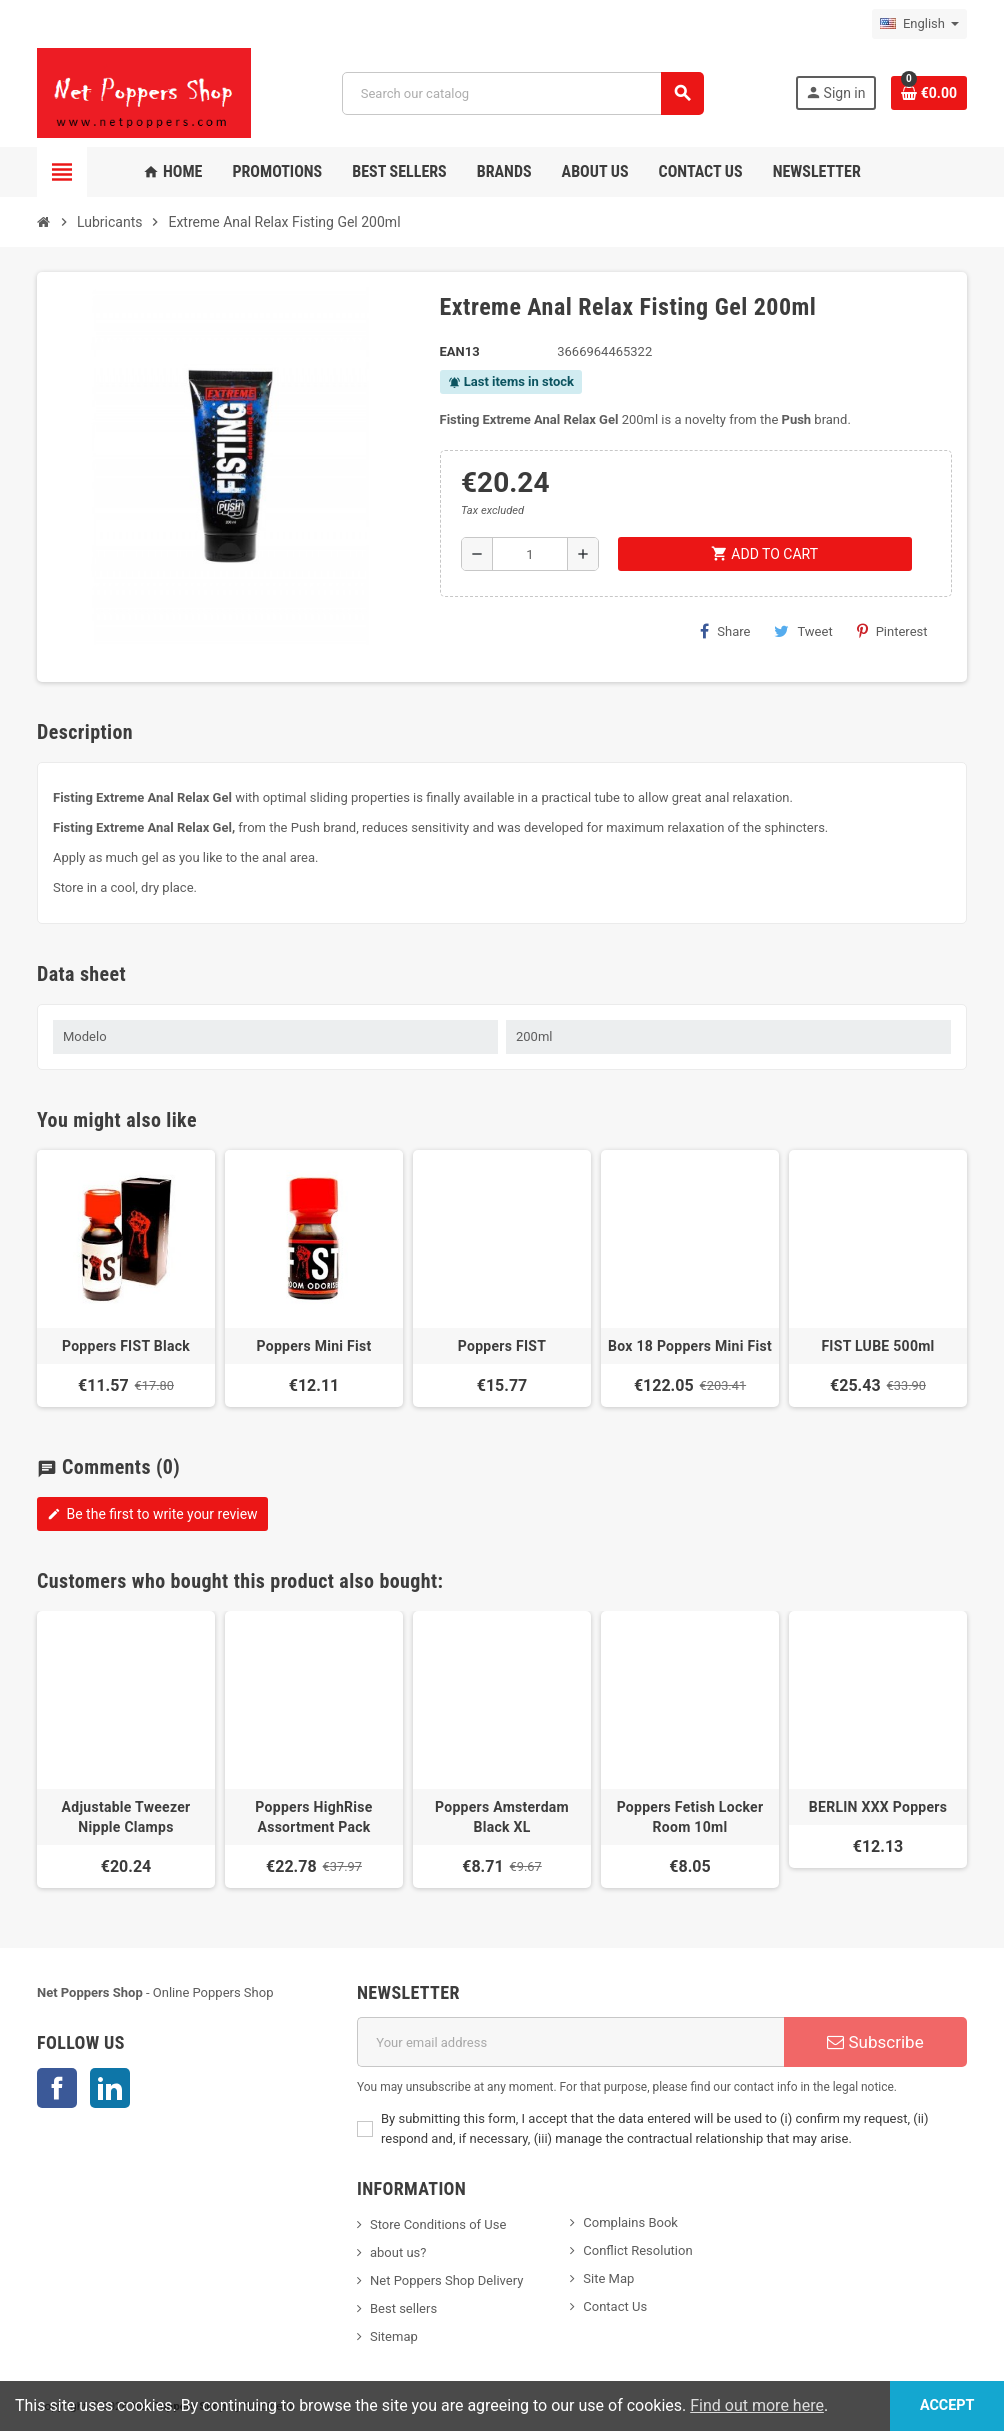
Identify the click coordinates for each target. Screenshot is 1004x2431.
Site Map (608, 2278)
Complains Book (630, 2222)
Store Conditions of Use (438, 2224)
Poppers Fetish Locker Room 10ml (690, 1817)
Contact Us (615, 2306)
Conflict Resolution (637, 2250)
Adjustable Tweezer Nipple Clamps (126, 1817)
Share (725, 631)
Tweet (803, 631)
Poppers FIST (502, 1346)
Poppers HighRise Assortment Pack (313, 1817)
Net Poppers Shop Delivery (446, 2280)
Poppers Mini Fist (313, 1346)
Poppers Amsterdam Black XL (502, 1817)
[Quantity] (530, 554)
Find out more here (757, 2405)
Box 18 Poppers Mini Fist (690, 1346)
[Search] (522, 93)
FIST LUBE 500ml (877, 1346)
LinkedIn (110, 2088)
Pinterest (892, 631)
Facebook (57, 2088)
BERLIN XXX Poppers (878, 1807)
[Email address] (570, 2042)
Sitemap (394, 2336)
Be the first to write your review (152, 1514)
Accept (946, 2405)
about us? (398, 2252)
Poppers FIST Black (126, 1346)
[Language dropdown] (919, 24)
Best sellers (403, 2308)
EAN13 (460, 351)
